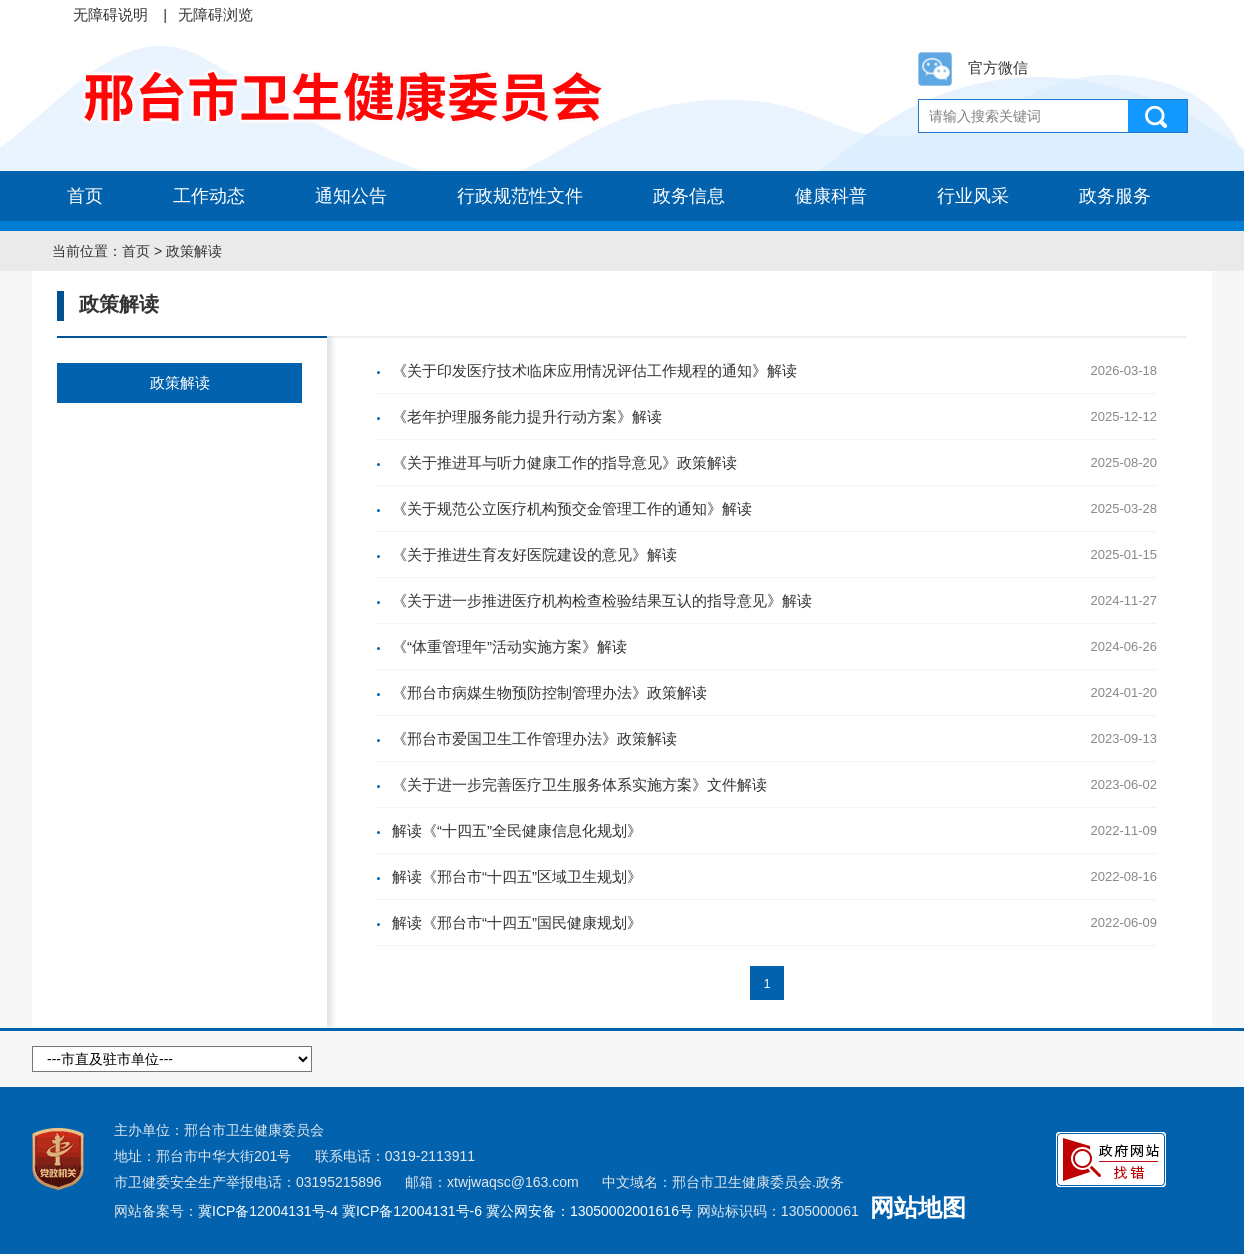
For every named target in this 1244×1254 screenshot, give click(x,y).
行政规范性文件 (520, 196)
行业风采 (973, 196)
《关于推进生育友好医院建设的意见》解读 (534, 554)
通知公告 (351, 196)
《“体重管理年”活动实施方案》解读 (509, 646)
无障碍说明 (110, 14)
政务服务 (1115, 196)
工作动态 (209, 196)
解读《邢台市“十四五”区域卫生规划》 (517, 876)
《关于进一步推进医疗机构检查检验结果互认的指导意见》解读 (602, 600)
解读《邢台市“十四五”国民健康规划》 (517, 922)
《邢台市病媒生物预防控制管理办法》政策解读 (549, 692)
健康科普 (831, 196)
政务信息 (689, 196)
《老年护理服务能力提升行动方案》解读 (527, 416)
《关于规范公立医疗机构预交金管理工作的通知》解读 (572, 508)
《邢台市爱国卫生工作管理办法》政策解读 (534, 738)
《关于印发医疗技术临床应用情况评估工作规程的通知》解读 (594, 370)
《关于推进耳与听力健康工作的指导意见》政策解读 (564, 462)
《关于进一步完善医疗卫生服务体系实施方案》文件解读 (579, 784)
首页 (85, 196)
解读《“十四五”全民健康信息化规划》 (517, 830)
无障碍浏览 (215, 14)
